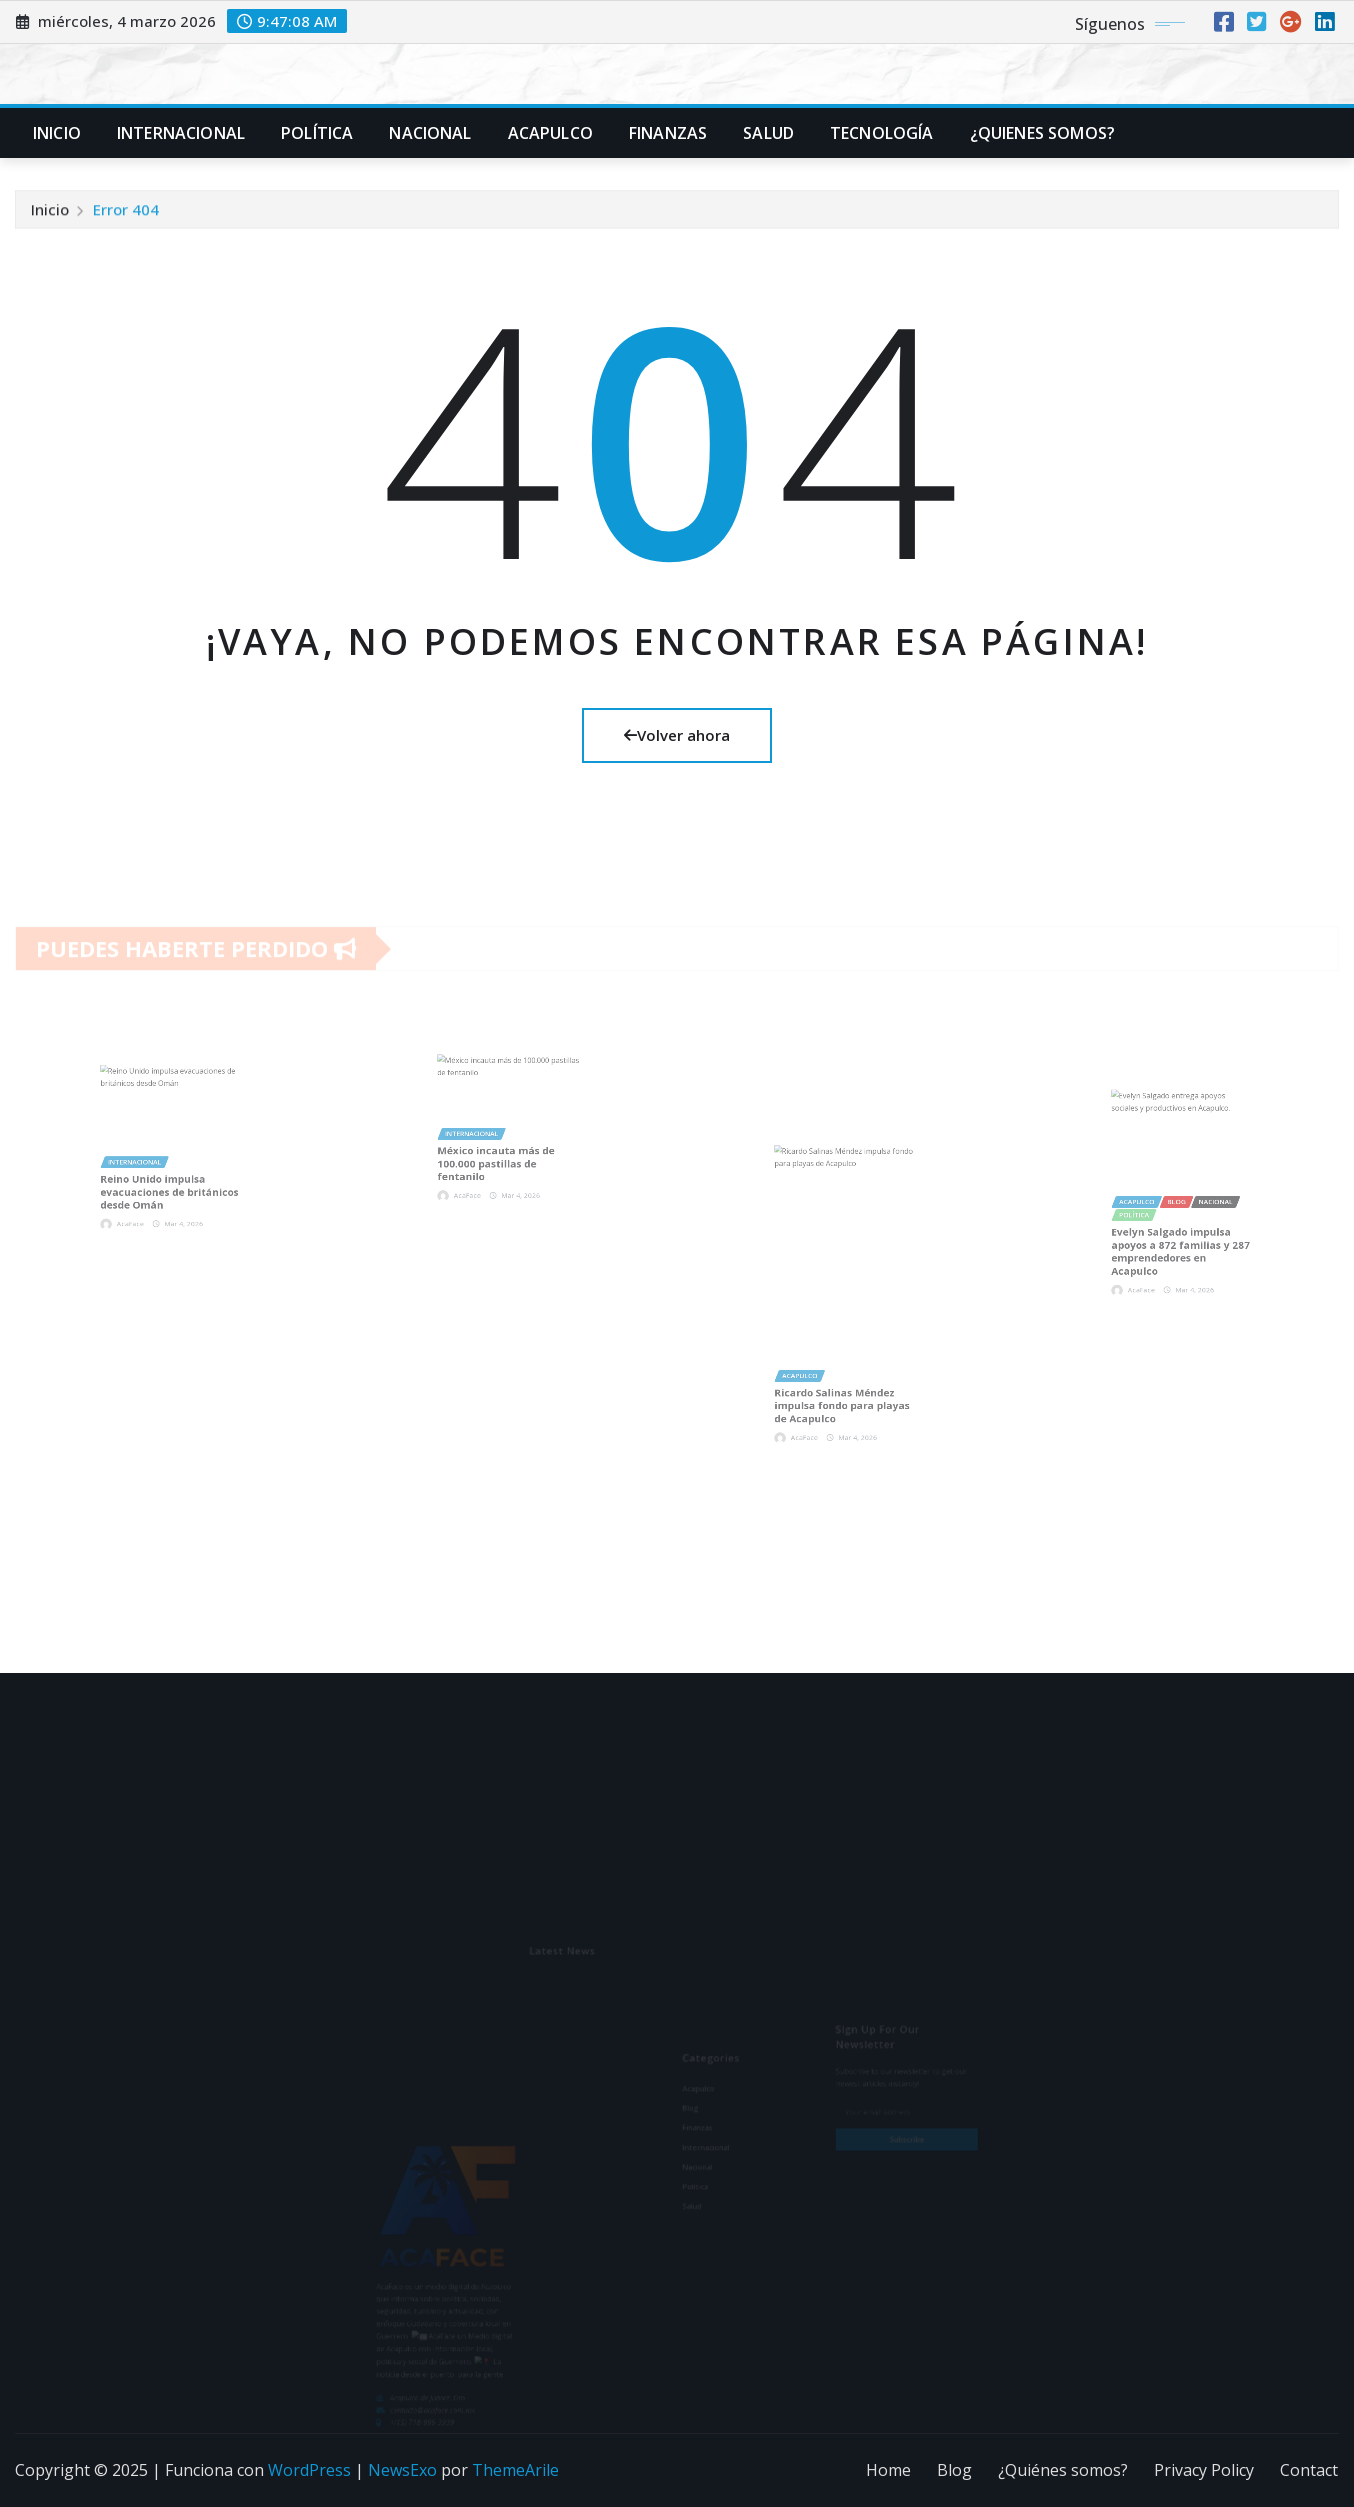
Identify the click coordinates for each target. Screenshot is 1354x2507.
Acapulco (550, 133)
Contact (1309, 2470)
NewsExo (402, 2470)
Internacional (181, 133)
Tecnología (882, 133)
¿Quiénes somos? (1063, 2470)
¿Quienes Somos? (1042, 133)
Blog (954, 2470)
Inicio (57, 133)
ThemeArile (515, 2470)
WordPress (309, 2470)
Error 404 (126, 213)
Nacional (430, 133)
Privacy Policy (1204, 2470)
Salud (768, 133)
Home (888, 2470)
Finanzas (668, 133)
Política (317, 133)
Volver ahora (677, 735)
